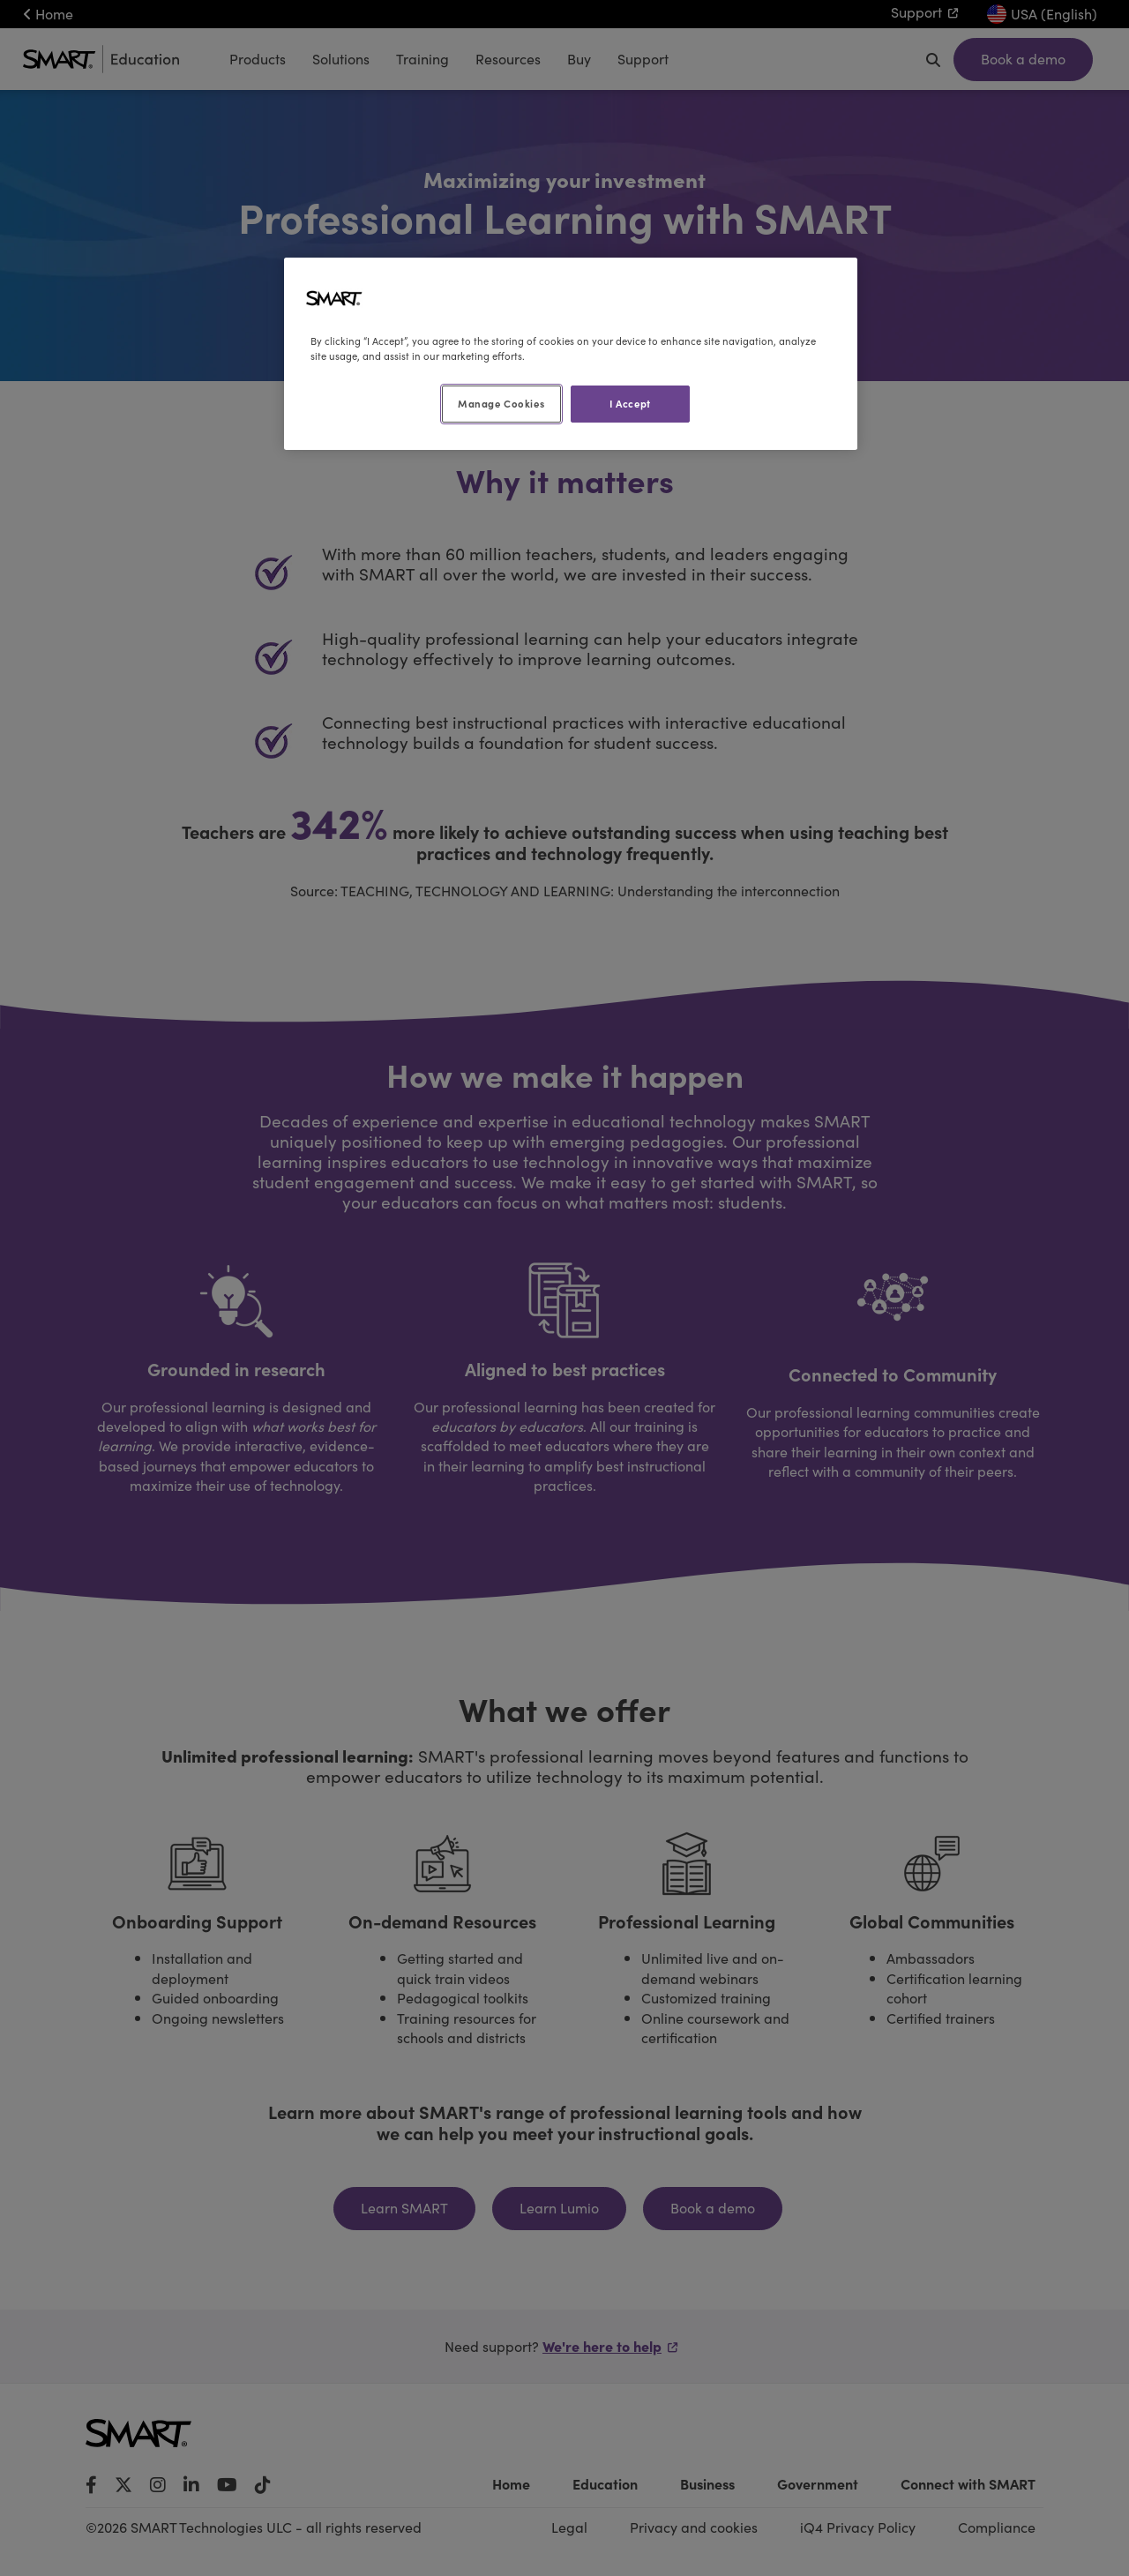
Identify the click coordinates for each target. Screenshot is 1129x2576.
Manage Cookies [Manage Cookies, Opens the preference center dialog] (501, 403)
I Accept (630, 403)
